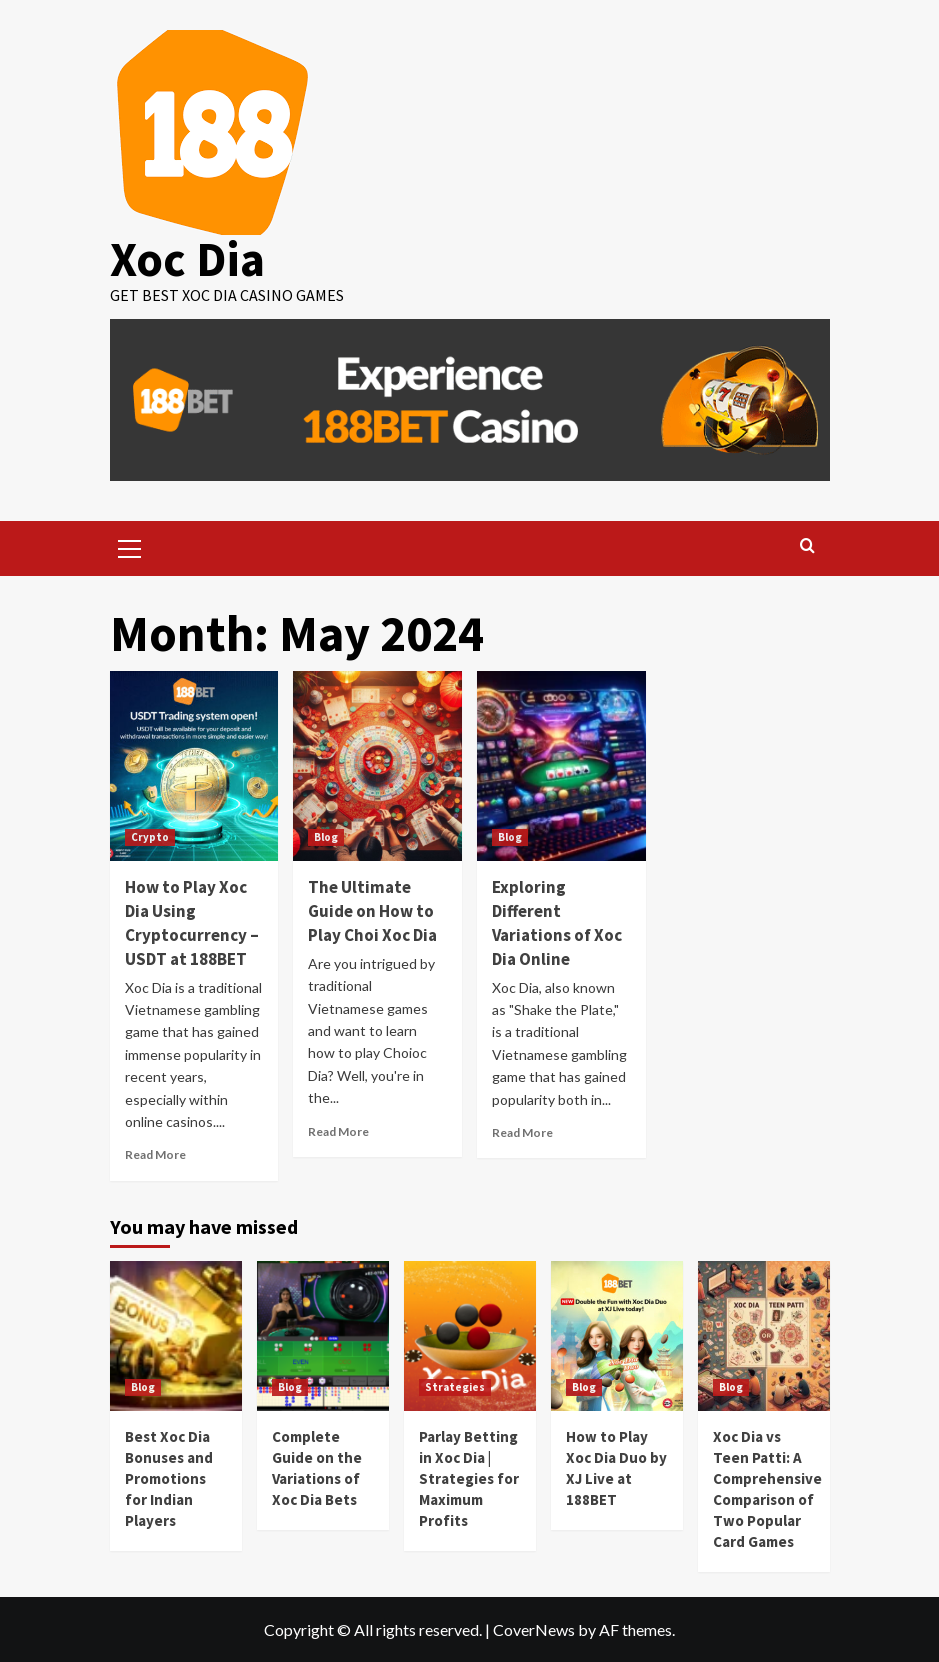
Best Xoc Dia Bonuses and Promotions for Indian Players (169, 1478)
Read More (155, 1154)
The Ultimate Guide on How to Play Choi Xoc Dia (372, 911)
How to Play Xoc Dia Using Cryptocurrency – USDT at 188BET (192, 922)
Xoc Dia (187, 259)
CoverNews (534, 1629)
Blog (326, 837)
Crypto (150, 837)
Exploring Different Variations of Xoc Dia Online (557, 922)
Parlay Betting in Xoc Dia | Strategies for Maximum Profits (469, 1478)
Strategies (455, 1387)
